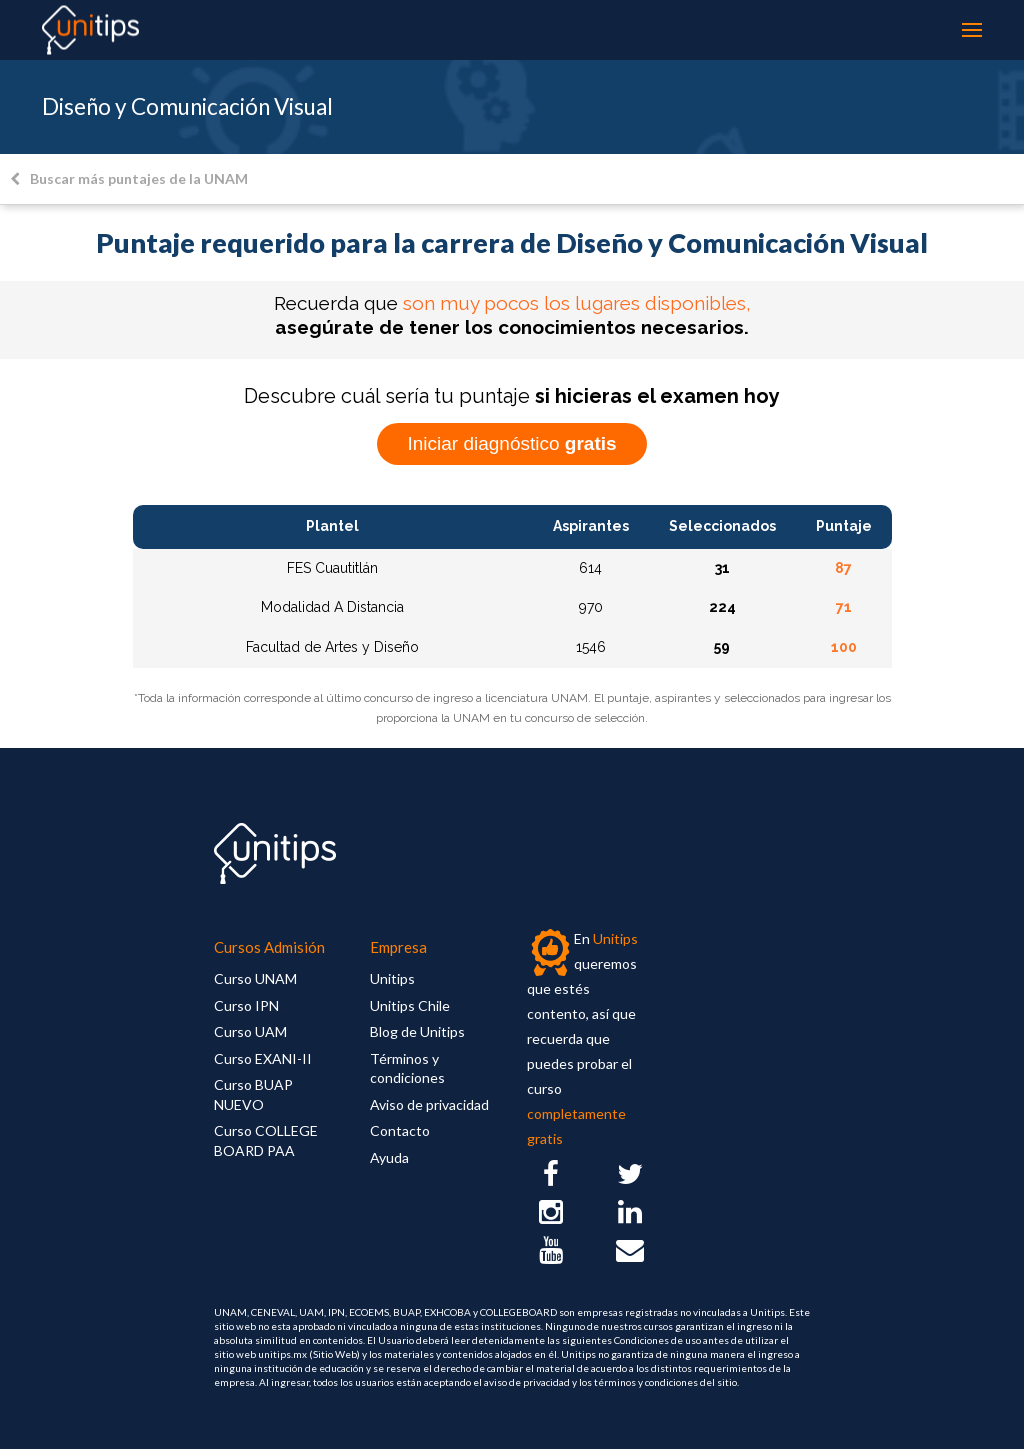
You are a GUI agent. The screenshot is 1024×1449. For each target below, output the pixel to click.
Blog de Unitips (417, 1031)
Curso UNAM (255, 978)
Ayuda (389, 1157)
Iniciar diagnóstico (511, 443)
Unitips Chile (410, 1005)
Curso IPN (246, 1005)
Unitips (392, 978)
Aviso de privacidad (429, 1104)
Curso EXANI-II (263, 1058)
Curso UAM (250, 1031)
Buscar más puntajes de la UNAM (129, 178)
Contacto (400, 1130)
